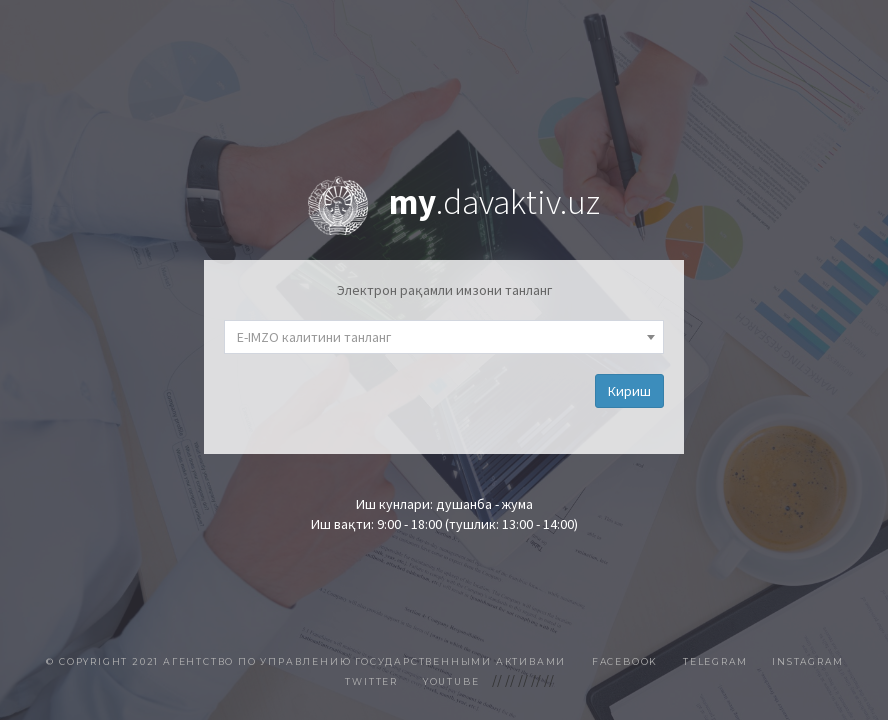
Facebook (625, 661)
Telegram (715, 661)
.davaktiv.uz (494, 202)
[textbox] (444, 337)
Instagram (807, 661)
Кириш (629, 391)
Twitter (371, 681)
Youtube (451, 681)
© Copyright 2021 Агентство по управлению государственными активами (308, 661)
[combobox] (444, 337)
